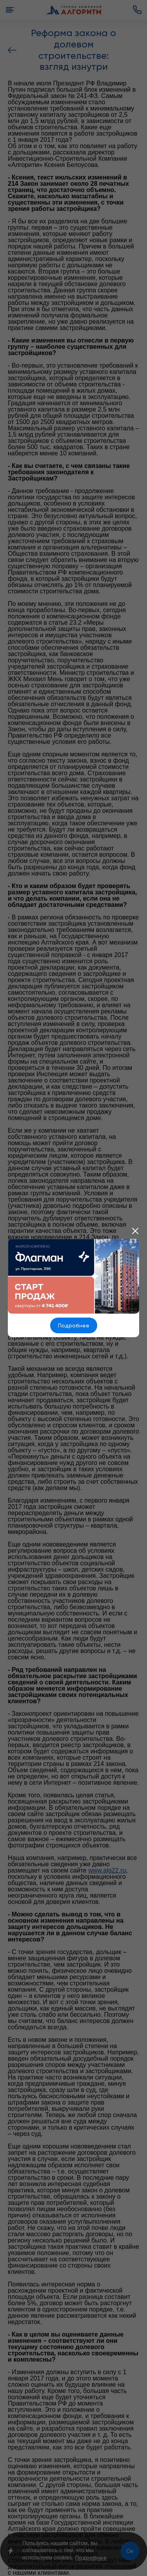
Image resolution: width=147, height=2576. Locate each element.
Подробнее (73, 1325)
